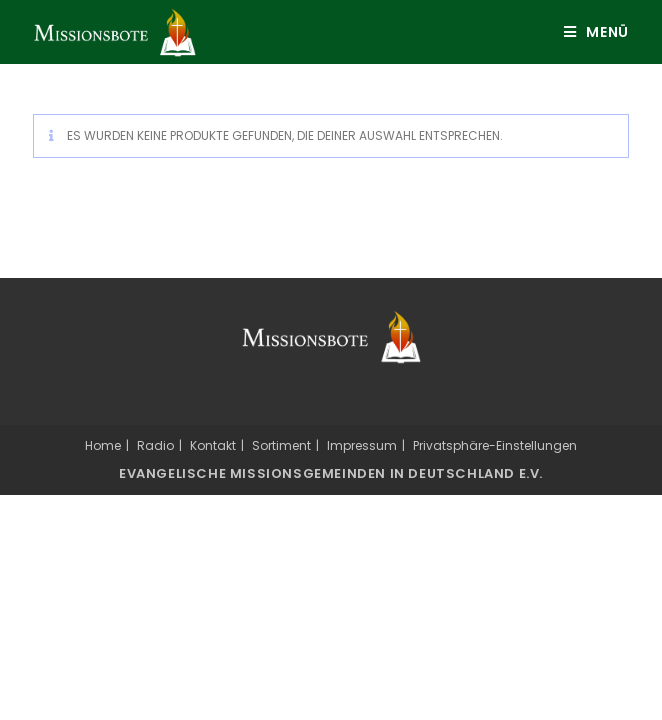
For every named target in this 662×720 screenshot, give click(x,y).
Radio (155, 445)
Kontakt (213, 445)
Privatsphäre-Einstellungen (495, 445)
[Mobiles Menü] (589, 32)
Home (103, 445)
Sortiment (281, 445)
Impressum (362, 445)
